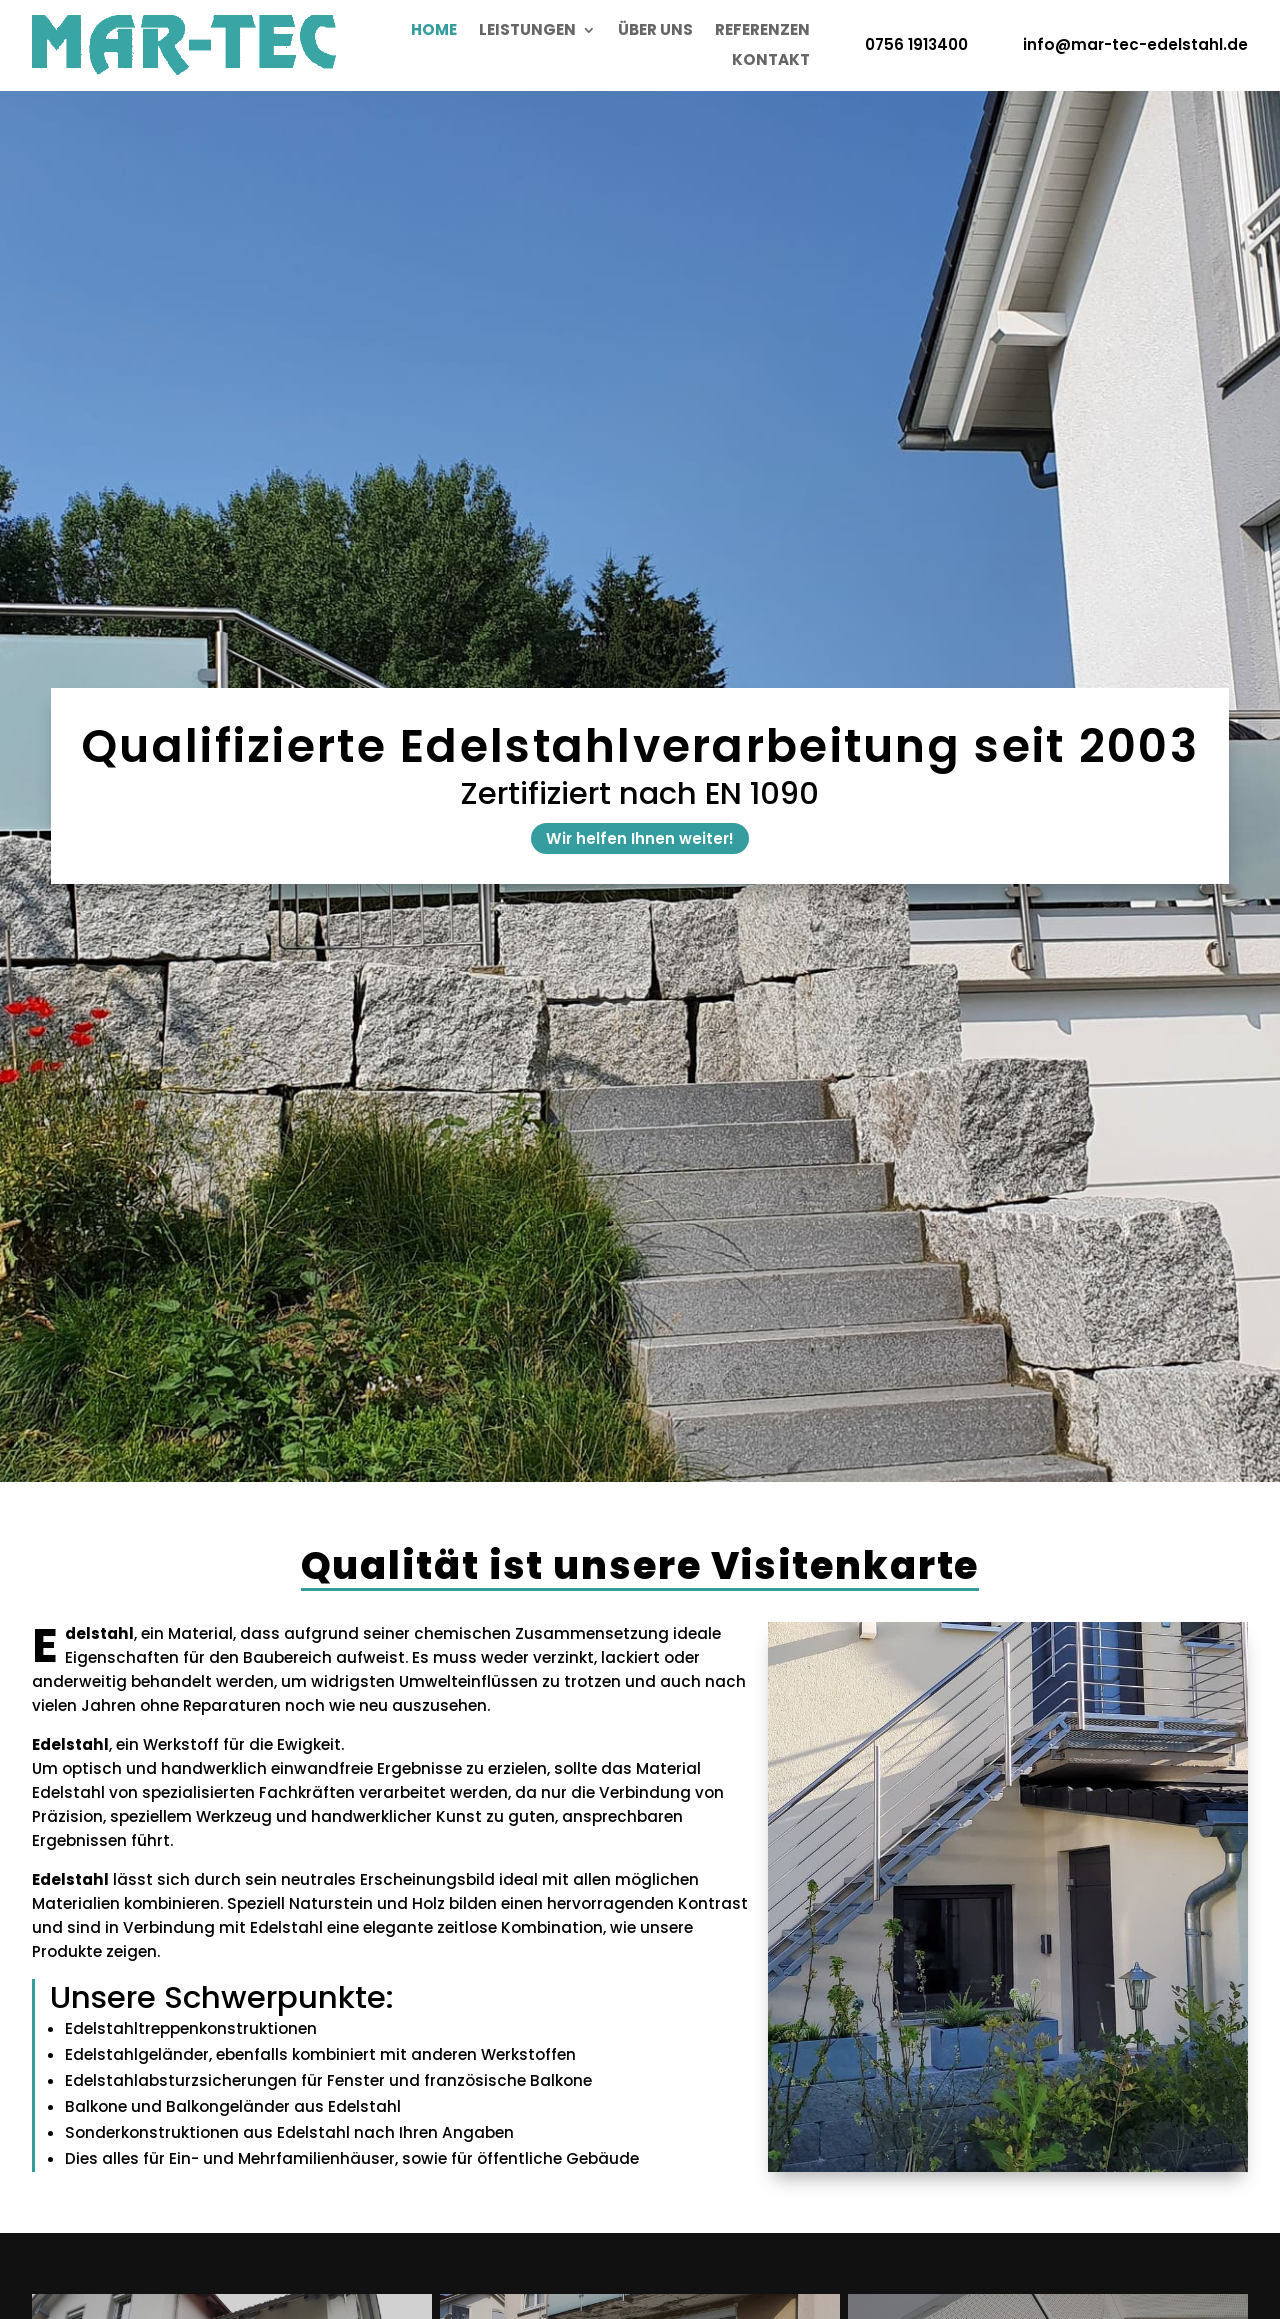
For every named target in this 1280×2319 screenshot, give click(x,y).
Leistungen (527, 31)
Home (434, 31)
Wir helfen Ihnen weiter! (640, 838)
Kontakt (771, 61)
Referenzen (762, 31)
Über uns (655, 31)
